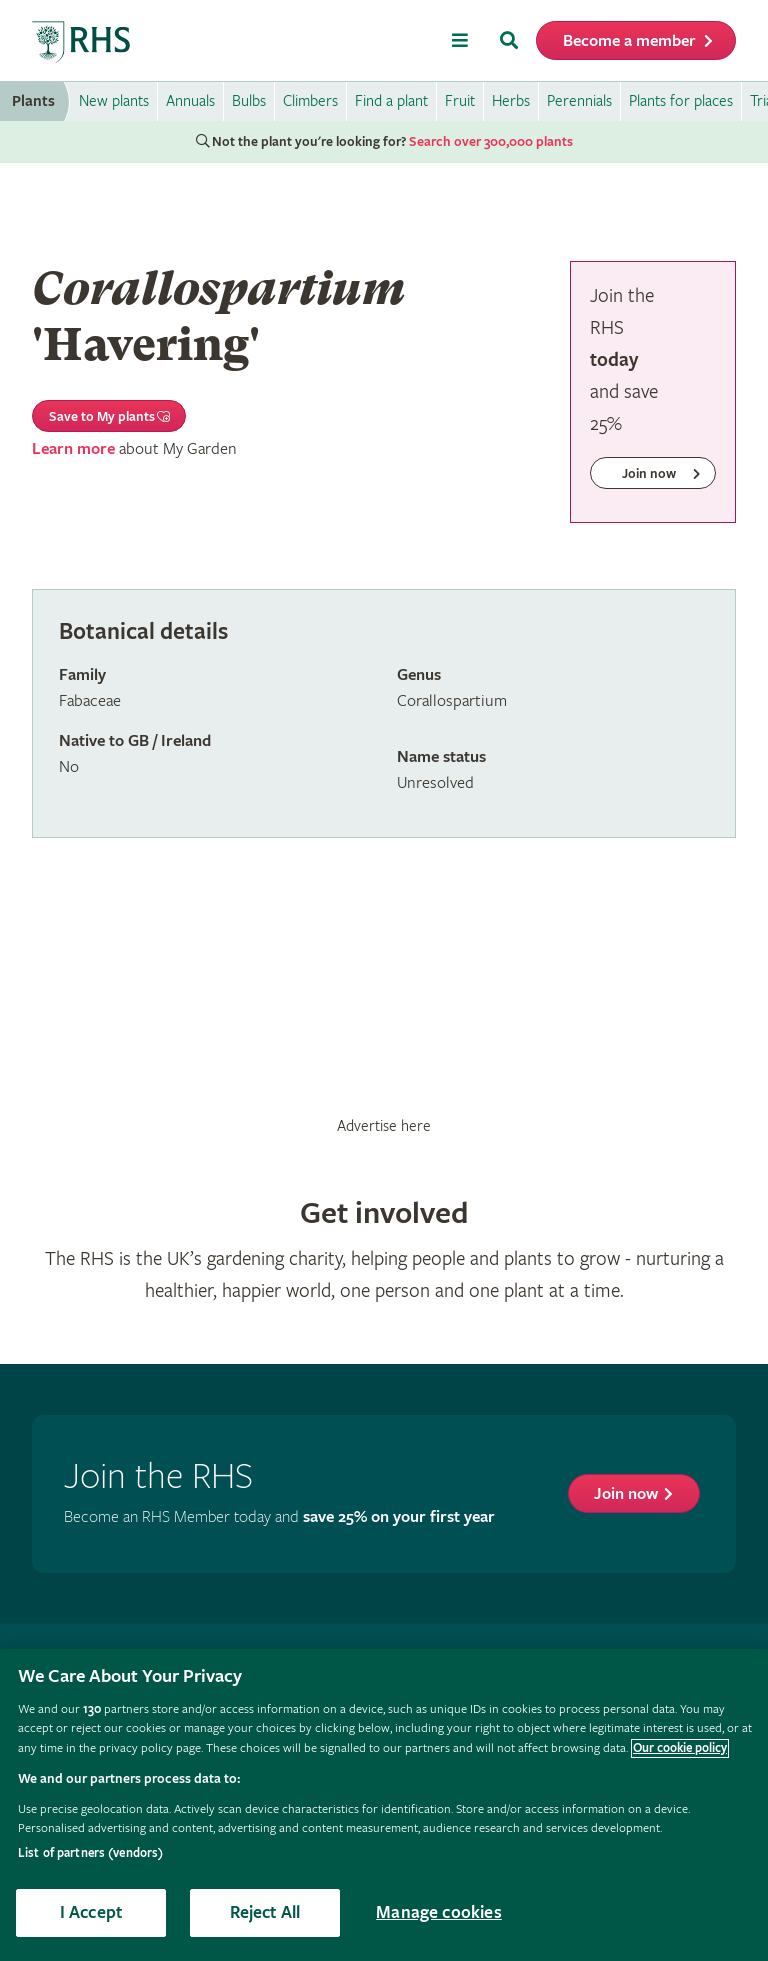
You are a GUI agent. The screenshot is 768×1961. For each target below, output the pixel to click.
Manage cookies (439, 1912)
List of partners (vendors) (90, 1853)
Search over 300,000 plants (491, 142)
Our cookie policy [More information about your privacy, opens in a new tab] (680, 1748)
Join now (626, 1494)
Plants (33, 101)
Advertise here (384, 1126)
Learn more (73, 449)
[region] (384, 1805)
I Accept (91, 1912)
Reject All (265, 1912)
